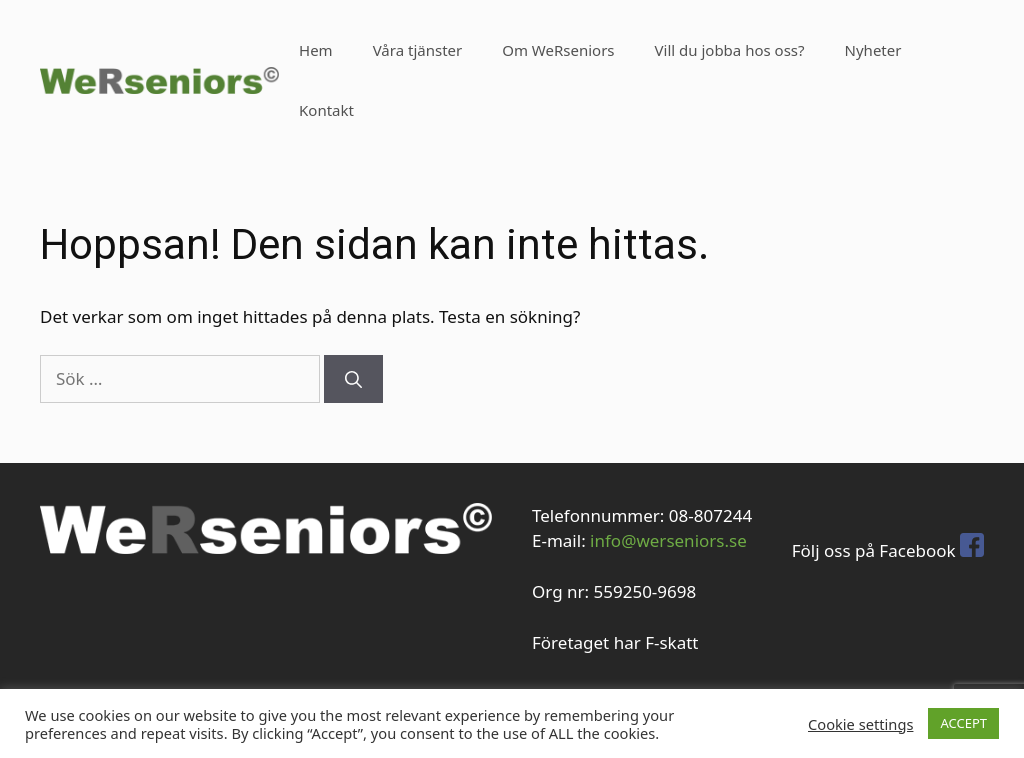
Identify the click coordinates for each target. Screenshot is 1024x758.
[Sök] (353, 379)
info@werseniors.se (668, 540)
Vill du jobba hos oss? (730, 50)
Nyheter (873, 50)
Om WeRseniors (558, 50)
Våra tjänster (418, 50)
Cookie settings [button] (860, 724)
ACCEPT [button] (963, 723)
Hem (316, 50)
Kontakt (326, 110)
